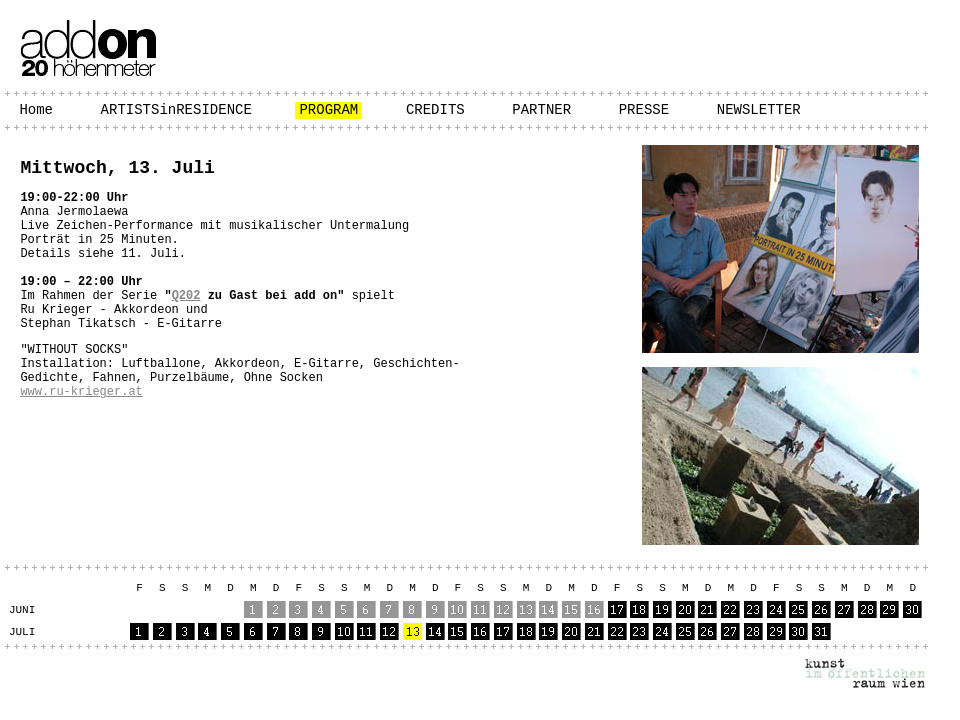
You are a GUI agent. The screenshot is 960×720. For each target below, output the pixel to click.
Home (36, 110)
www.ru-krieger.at (81, 392)
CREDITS (435, 110)
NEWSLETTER (759, 110)
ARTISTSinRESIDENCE (176, 110)
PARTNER (541, 110)
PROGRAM (328, 110)
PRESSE (644, 110)
